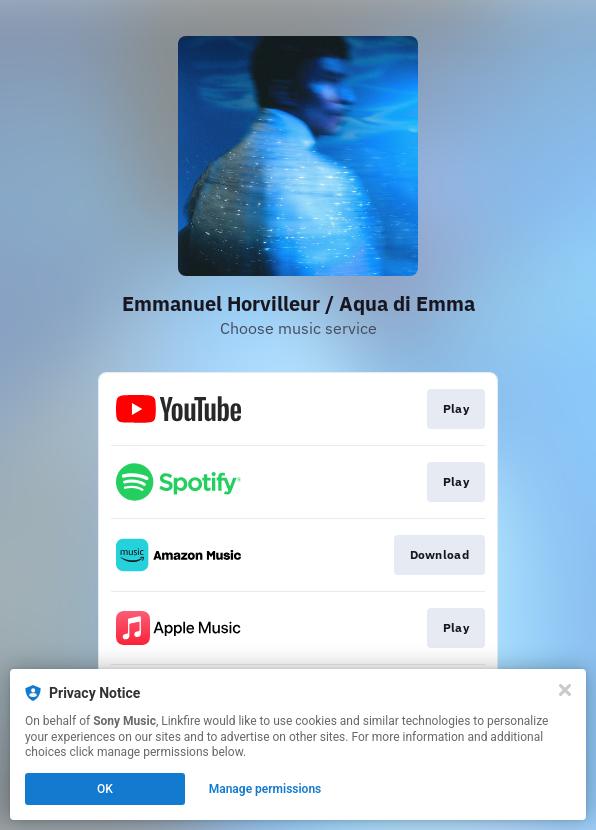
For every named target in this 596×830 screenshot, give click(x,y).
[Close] (565, 690)
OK (105, 789)
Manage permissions (265, 789)
